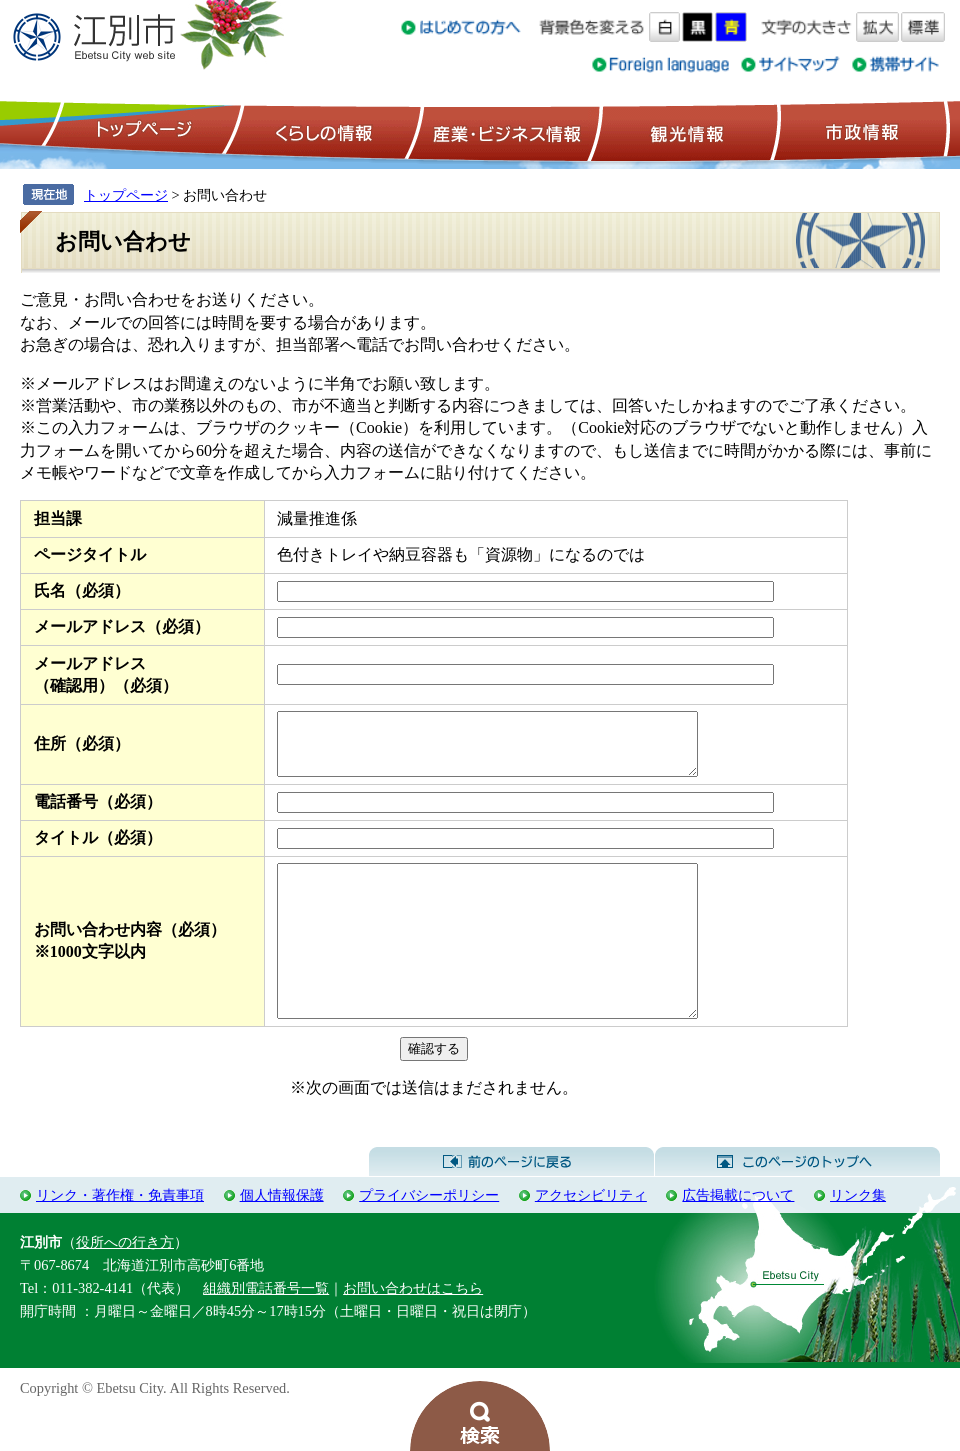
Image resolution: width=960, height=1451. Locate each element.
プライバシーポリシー (429, 1237)
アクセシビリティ (591, 1237)
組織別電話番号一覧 (266, 1330)
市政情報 (860, 131)
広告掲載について (738, 1237)
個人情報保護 (282, 1237)
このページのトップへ (797, 1204)
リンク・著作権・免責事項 (120, 1237)
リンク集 (858, 1237)
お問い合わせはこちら (413, 1330)
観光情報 (684, 131)
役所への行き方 (125, 1284)
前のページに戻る (511, 1204)
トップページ (141, 131)
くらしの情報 (322, 131)
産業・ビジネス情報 (503, 131)
